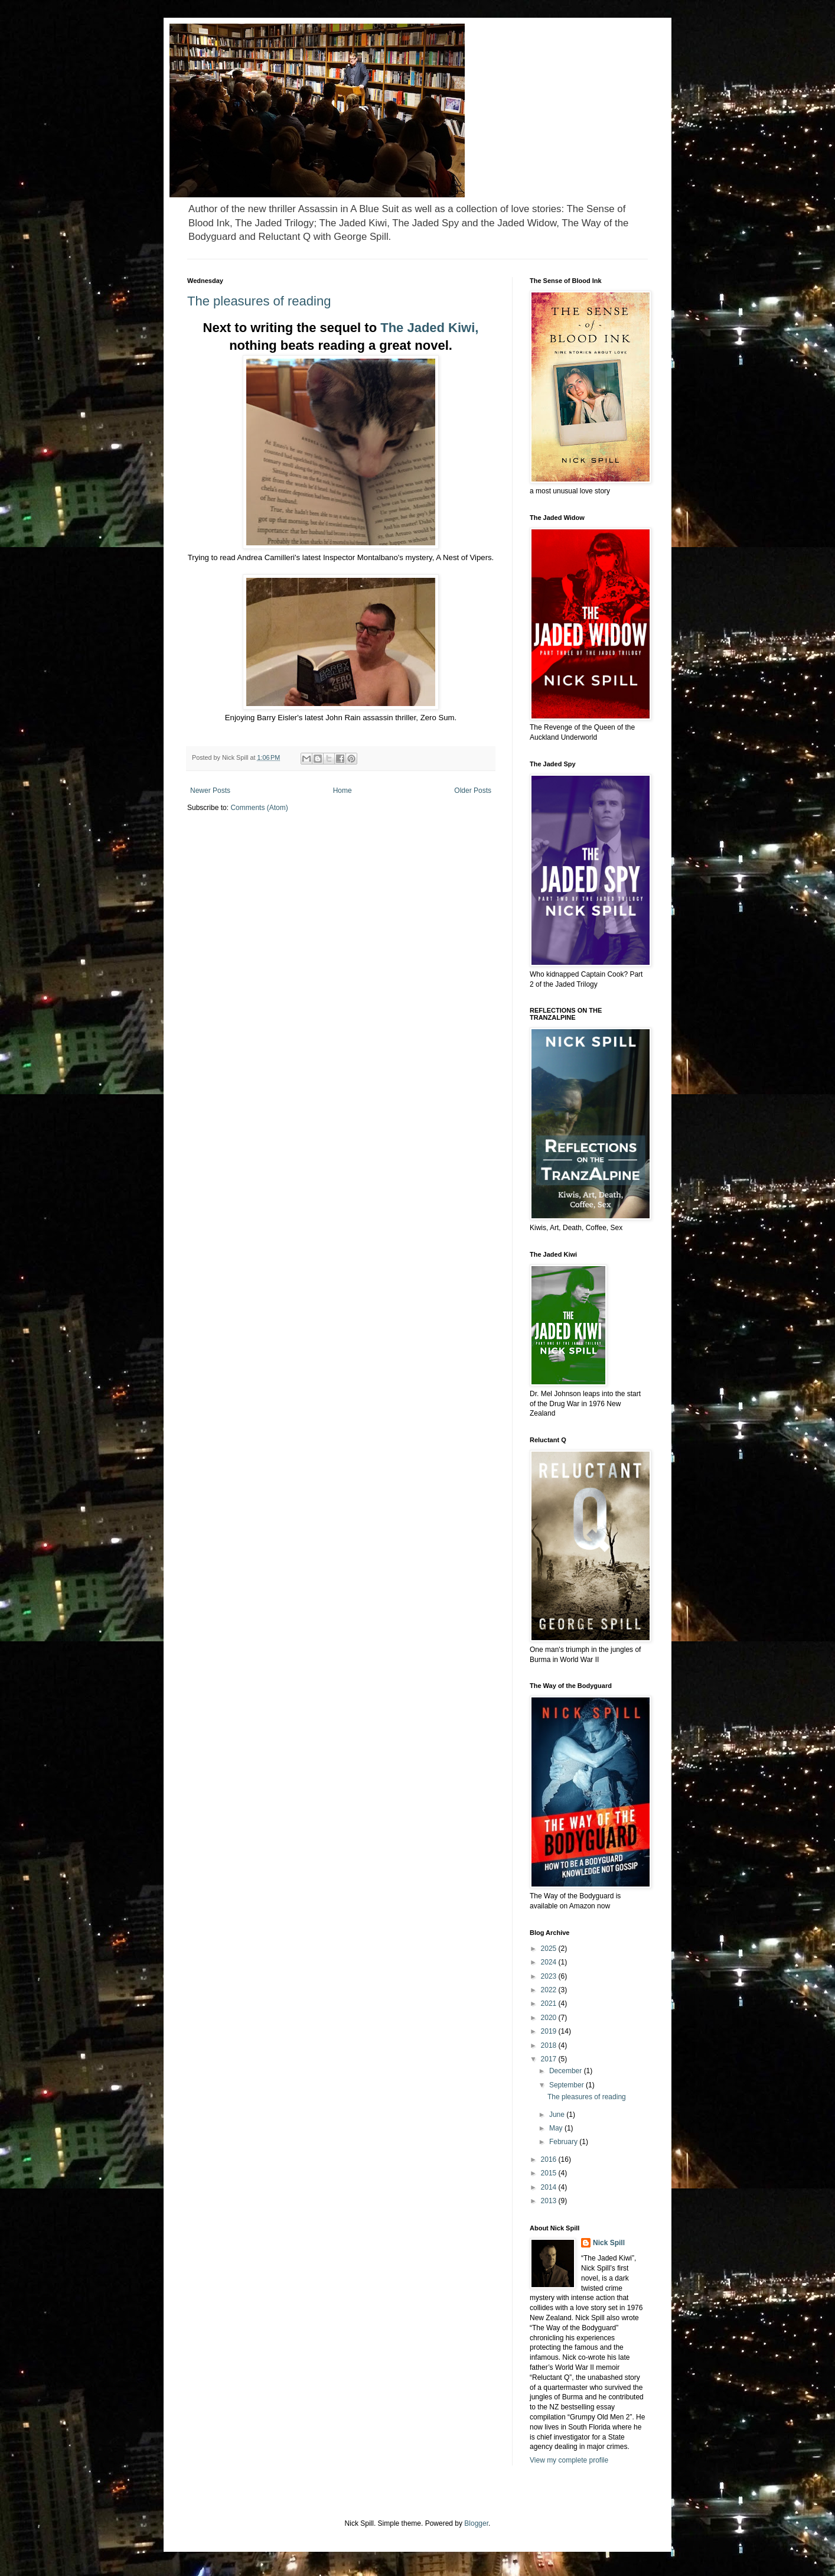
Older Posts (472, 790)
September (567, 2085)
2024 (550, 1962)
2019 (550, 2031)
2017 (550, 2059)
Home (342, 790)
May (557, 2128)
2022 (550, 1990)
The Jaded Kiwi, (429, 327)
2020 (550, 2018)
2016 (550, 2159)
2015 (550, 2173)
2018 (550, 2045)
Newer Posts (210, 790)
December (566, 2071)
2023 (550, 1976)
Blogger (476, 2523)
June (557, 2114)
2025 (550, 1948)
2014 (550, 2187)
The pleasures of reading (259, 301)
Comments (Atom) (259, 808)
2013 (550, 2201)
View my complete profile (569, 2460)
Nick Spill (609, 2243)
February (564, 2142)
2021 (550, 2003)
